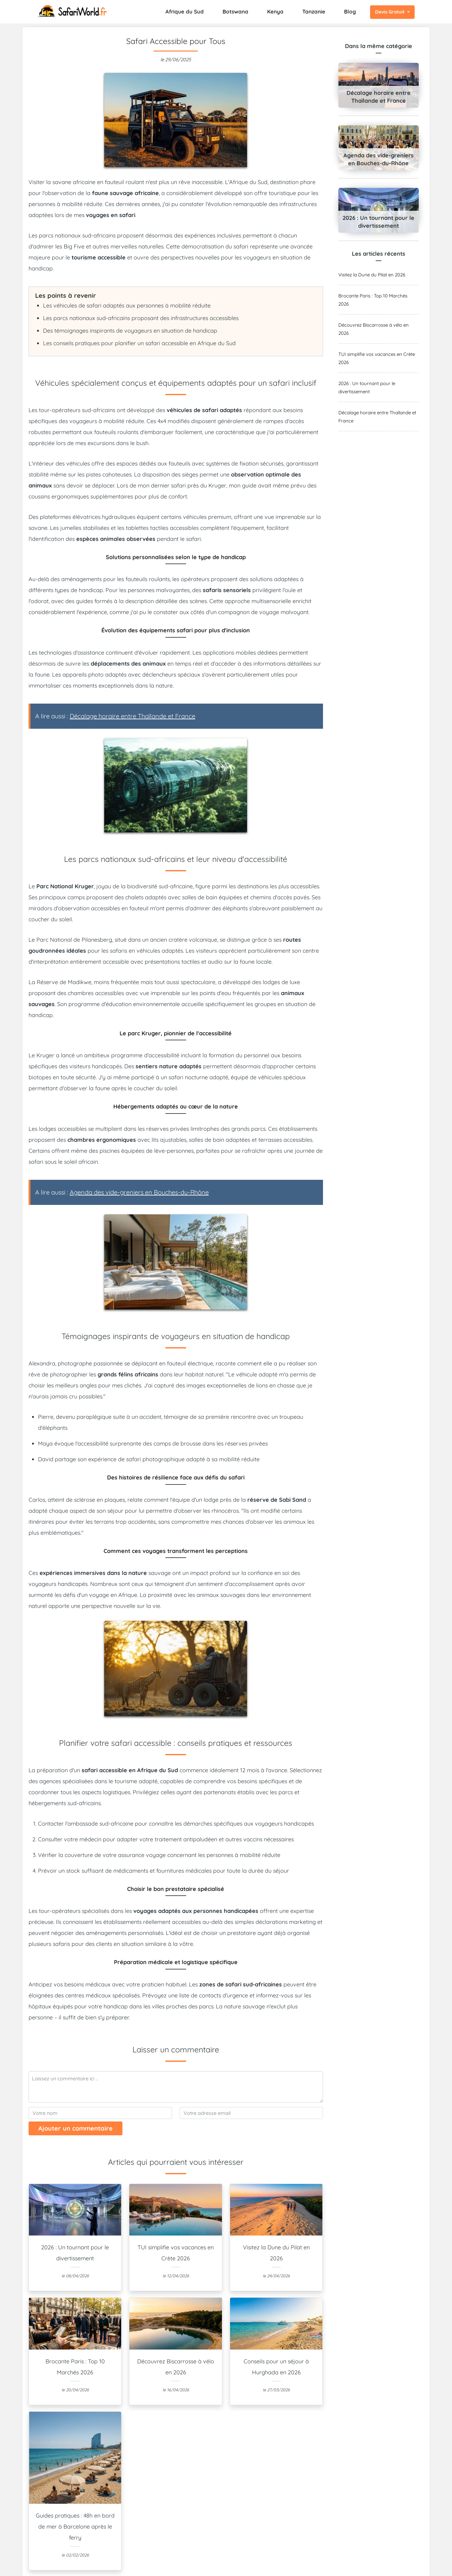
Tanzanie (313, 11)
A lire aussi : (115, 716)
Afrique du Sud (184, 11)
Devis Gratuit (390, 12)
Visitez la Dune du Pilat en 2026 (371, 275)
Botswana (235, 11)
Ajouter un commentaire (75, 2128)
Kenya (275, 11)
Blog (350, 11)
